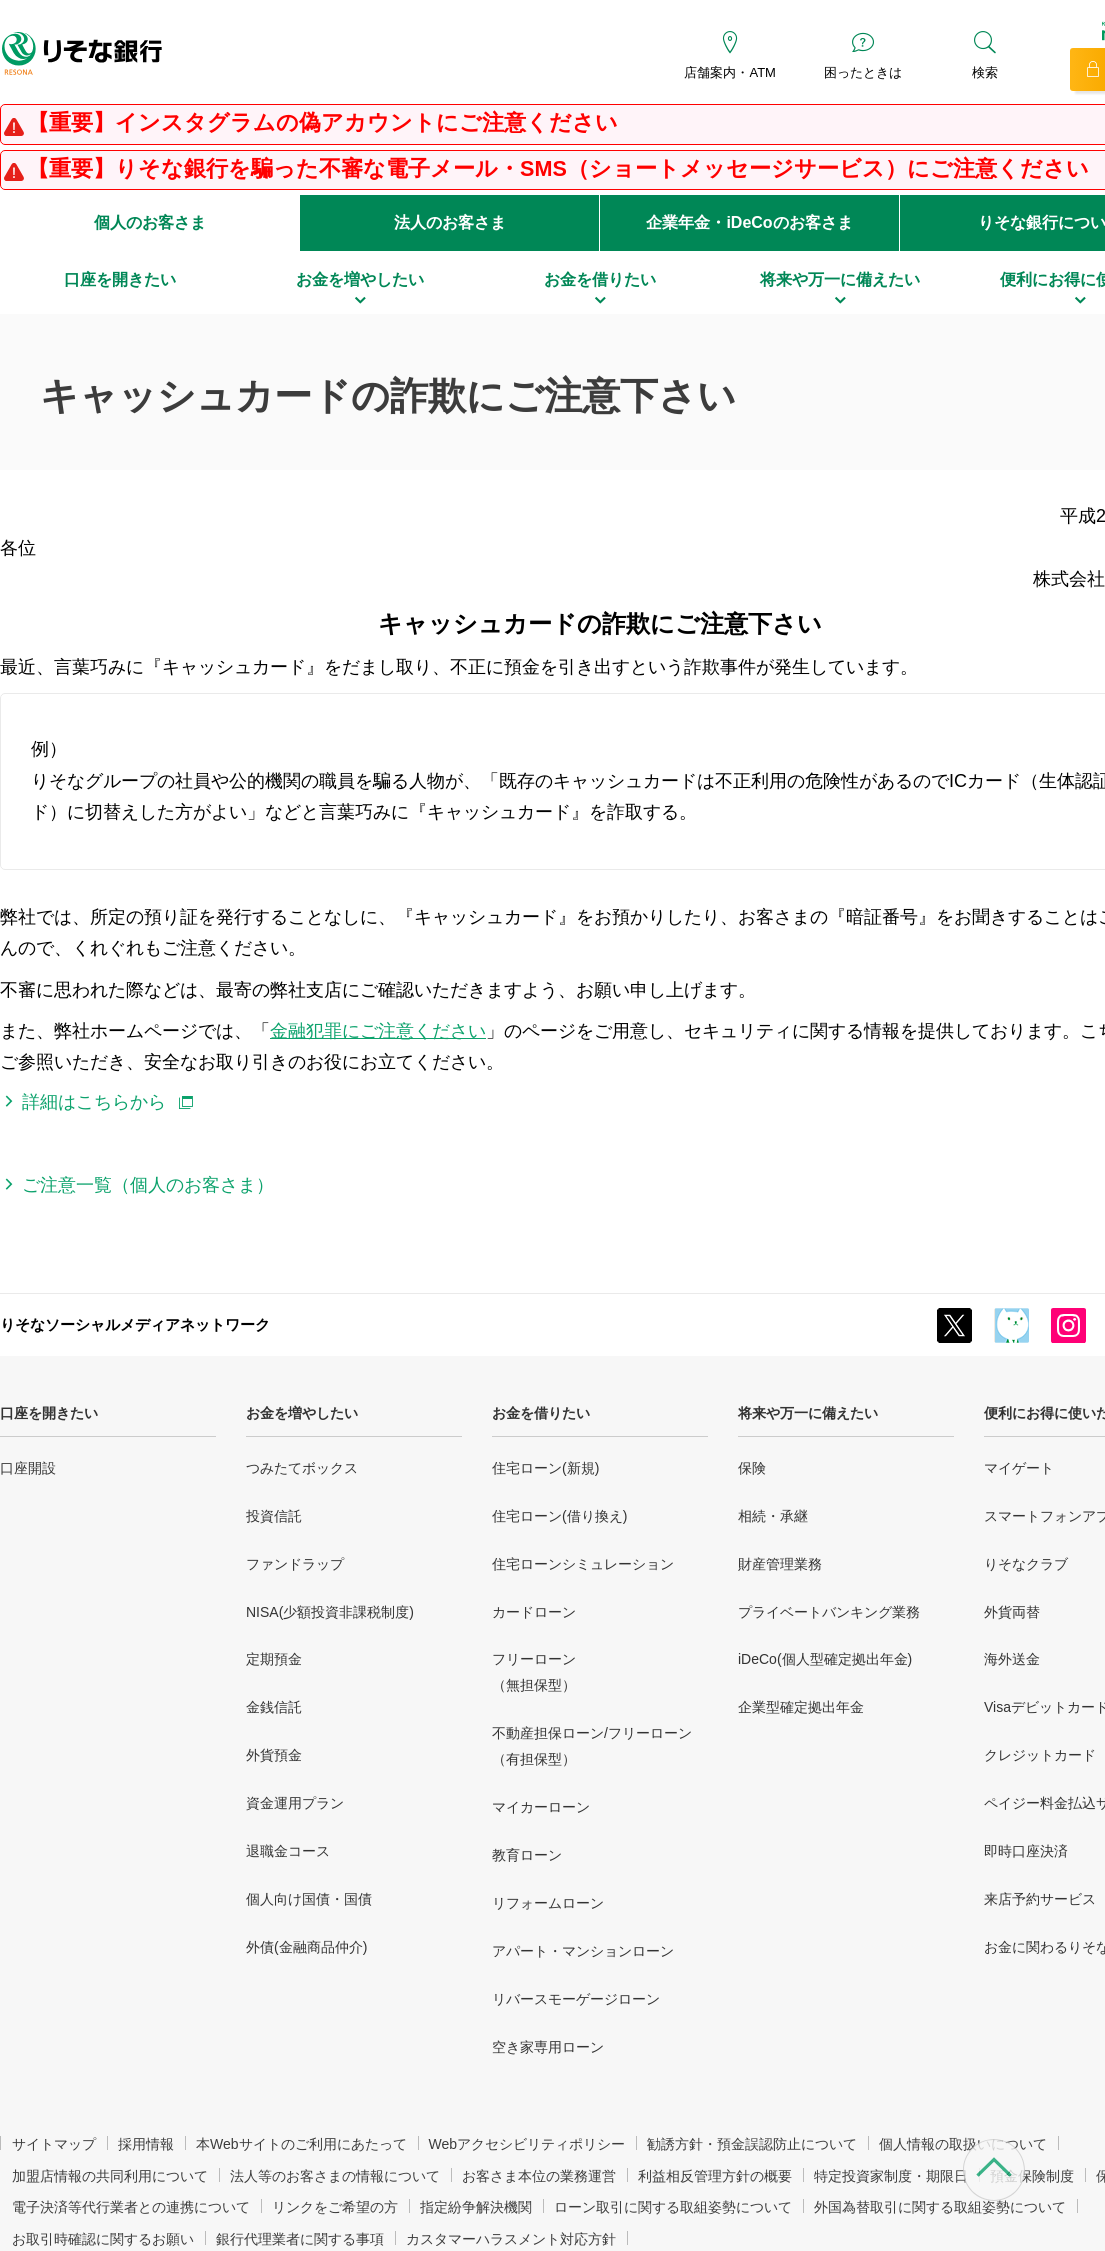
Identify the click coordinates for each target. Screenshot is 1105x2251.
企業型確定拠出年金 (801, 1707)
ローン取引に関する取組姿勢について (673, 2207)
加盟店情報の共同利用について (110, 2176)
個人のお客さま (150, 222)
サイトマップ (54, 2144)
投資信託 (274, 1516)
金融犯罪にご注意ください (378, 1031)
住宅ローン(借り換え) (559, 1516)
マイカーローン (541, 1807)
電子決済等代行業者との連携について (131, 2207)
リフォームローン (548, 1903)
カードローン (534, 1612)
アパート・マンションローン (583, 1951)
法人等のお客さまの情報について (335, 2176)
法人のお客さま (450, 222)
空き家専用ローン (548, 2047)
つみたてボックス (302, 1468)
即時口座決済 (1026, 1851)
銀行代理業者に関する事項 (300, 2239)
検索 (985, 72)
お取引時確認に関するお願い (103, 2239)
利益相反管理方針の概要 (715, 2176)
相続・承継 (773, 1516)
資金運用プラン (295, 1803)
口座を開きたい (49, 1413)
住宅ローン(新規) (545, 1468)
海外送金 (1012, 1659)
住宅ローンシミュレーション (583, 1564)
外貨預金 (274, 1755)
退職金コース (288, 1851)
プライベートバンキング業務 (829, 1612)
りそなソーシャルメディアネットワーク (135, 1324)
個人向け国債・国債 (309, 1899)
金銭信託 (274, 1707)
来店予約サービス (1040, 1899)
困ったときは (863, 72)
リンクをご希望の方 (335, 2207)
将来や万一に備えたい (808, 1413)
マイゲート (1019, 1468)
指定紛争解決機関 (476, 2207)
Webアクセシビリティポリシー (527, 2144)
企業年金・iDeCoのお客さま (749, 222)
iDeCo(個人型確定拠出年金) (825, 1659)
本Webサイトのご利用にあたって (301, 2144)
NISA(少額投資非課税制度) (330, 1612)
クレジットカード (1040, 1755)
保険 (752, 1468)
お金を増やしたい (302, 1413)
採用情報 (146, 2144)
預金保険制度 (1032, 2176)
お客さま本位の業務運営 (539, 2176)
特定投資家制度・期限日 (891, 2176)
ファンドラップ (295, 1564)
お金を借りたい (541, 1413)
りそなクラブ (1026, 1564)
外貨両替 (1012, 1612)
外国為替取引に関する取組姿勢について (940, 2207)
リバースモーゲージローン (576, 1999)
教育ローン (527, 1855)
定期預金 (274, 1659)
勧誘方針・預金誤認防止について (752, 2144)
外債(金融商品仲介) (306, 1947)
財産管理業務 (780, 1564)
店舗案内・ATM (729, 72)
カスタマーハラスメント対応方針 (511, 2239)
